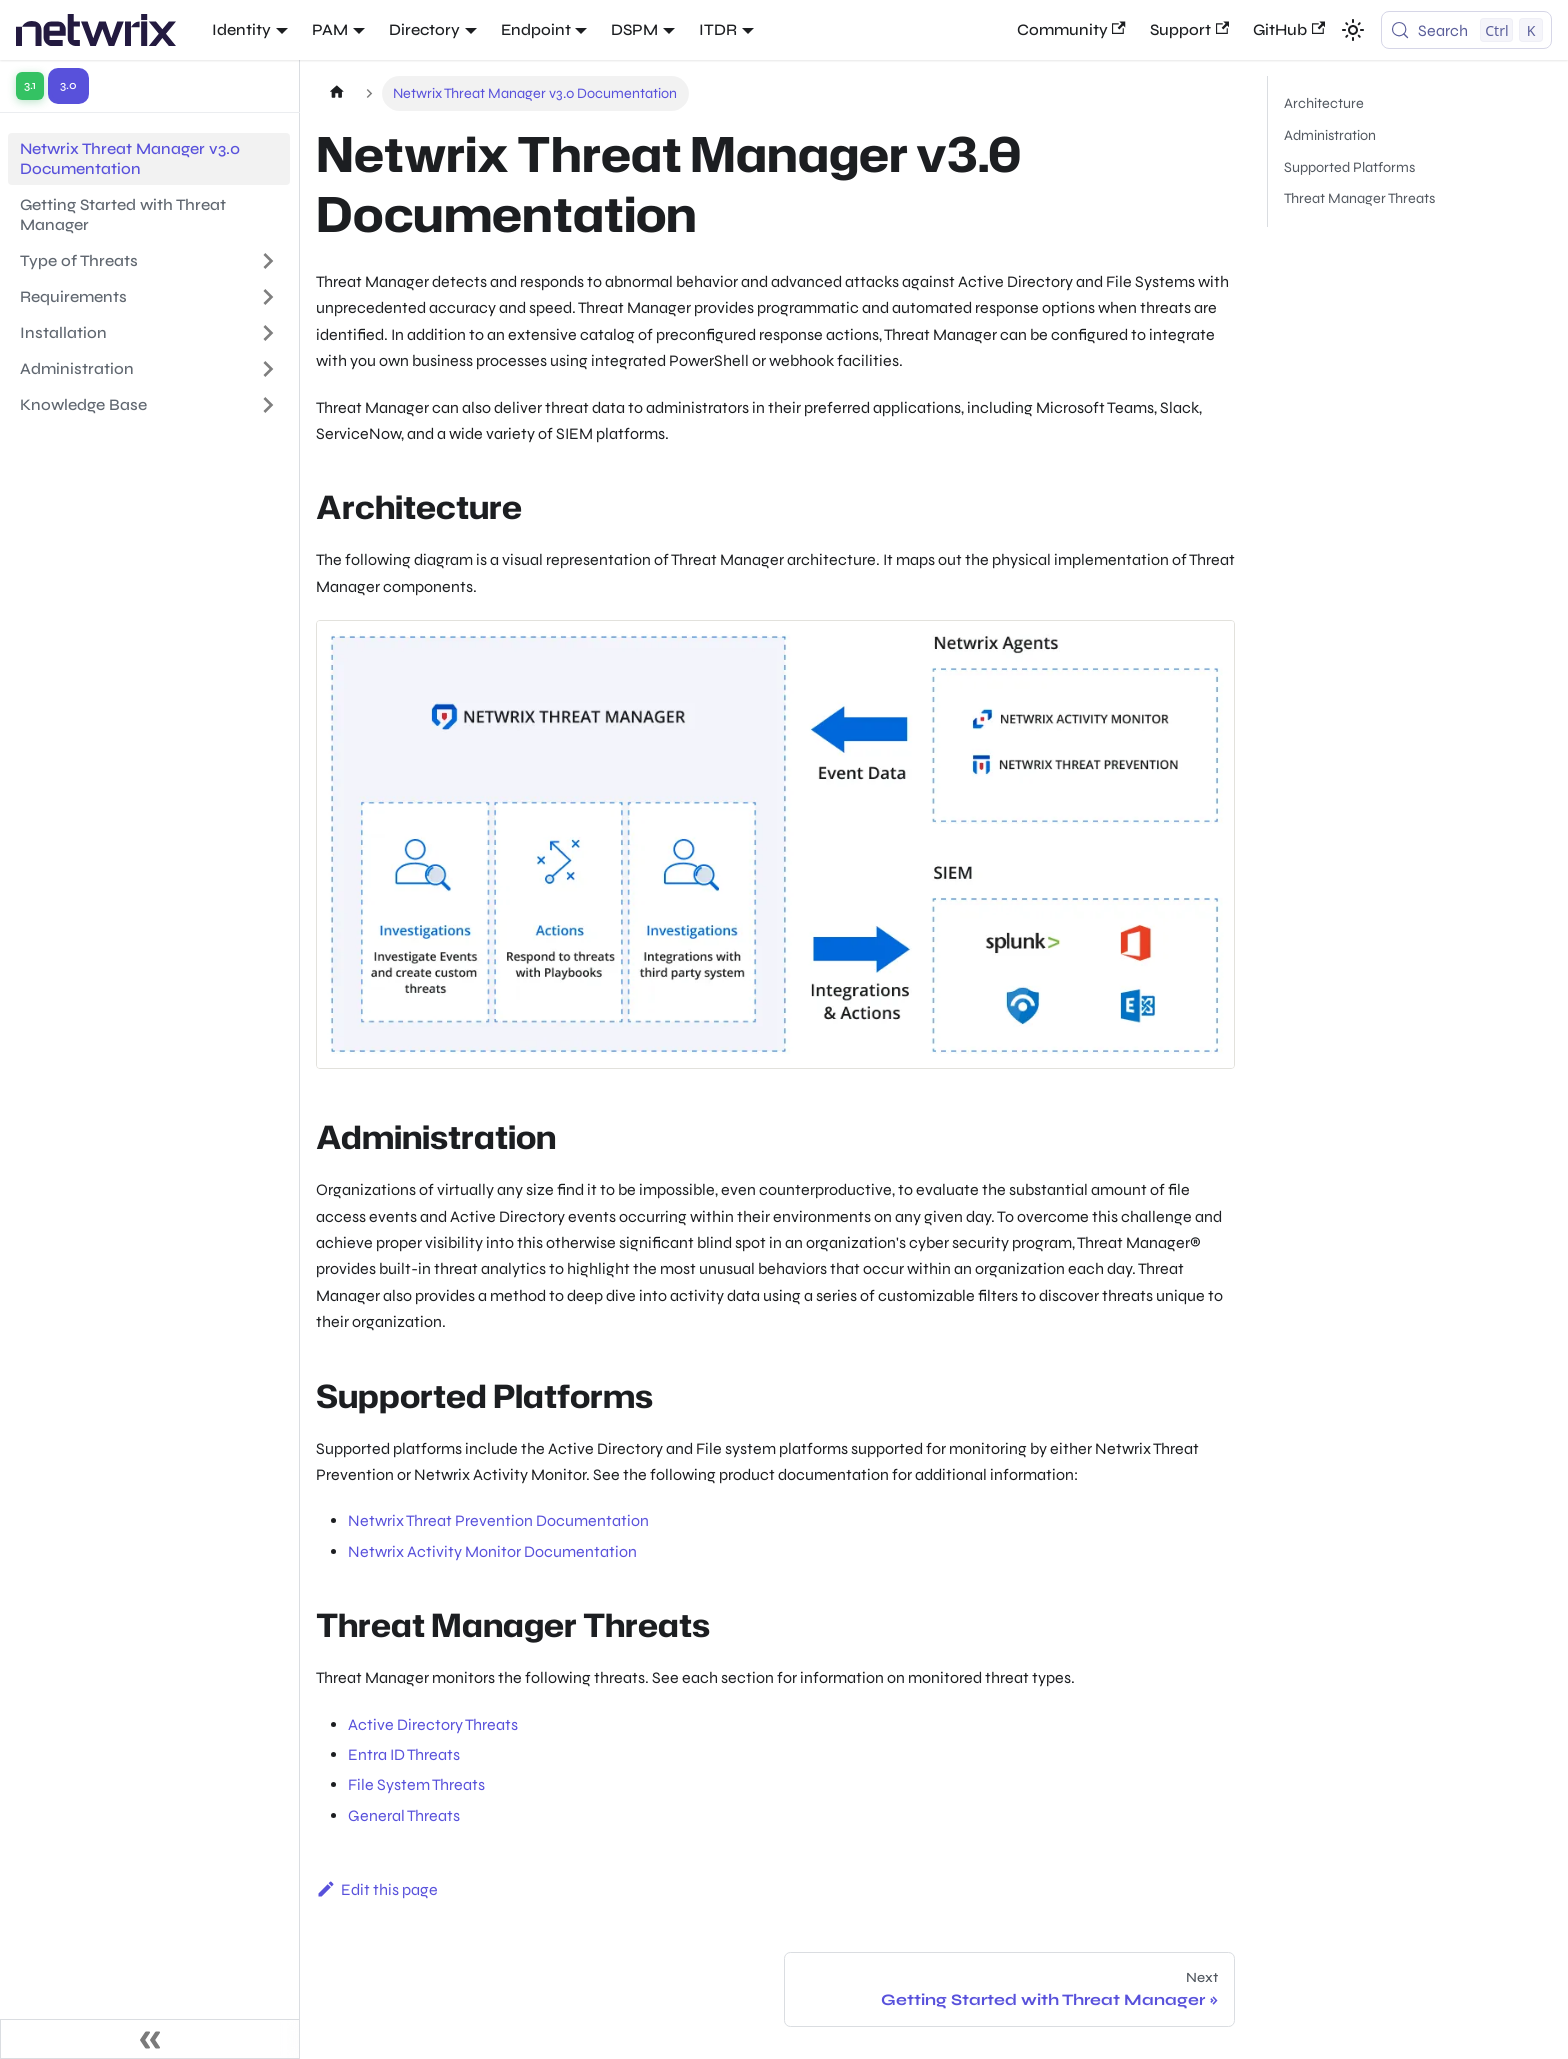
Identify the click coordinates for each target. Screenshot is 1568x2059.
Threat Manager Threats (1359, 198)
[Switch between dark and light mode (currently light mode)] (1353, 30)
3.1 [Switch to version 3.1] (30, 85)
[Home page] (336, 93)
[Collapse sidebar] (150, 2039)
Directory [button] (424, 29)
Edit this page (377, 1889)
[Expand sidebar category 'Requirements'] (268, 297)
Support (1189, 29)
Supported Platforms (1349, 167)
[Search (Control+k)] (1466, 30)
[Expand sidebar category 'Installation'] (268, 333)
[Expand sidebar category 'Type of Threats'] (268, 261)
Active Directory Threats (433, 1724)
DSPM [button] (634, 29)
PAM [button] (330, 29)
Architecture (1324, 103)
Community (1071, 29)
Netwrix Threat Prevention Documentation (498, 1520)
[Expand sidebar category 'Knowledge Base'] (268, 405)
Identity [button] (241, 29)
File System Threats (416, 1784)
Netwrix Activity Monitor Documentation (492, 1551)
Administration (1330, 135)
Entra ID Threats (404, 1754)
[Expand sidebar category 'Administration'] (268, 369)
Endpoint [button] (536, 29)
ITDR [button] (718, 29)
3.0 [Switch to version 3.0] (68, 85)
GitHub (1289, 29)
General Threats (404, 1815)
